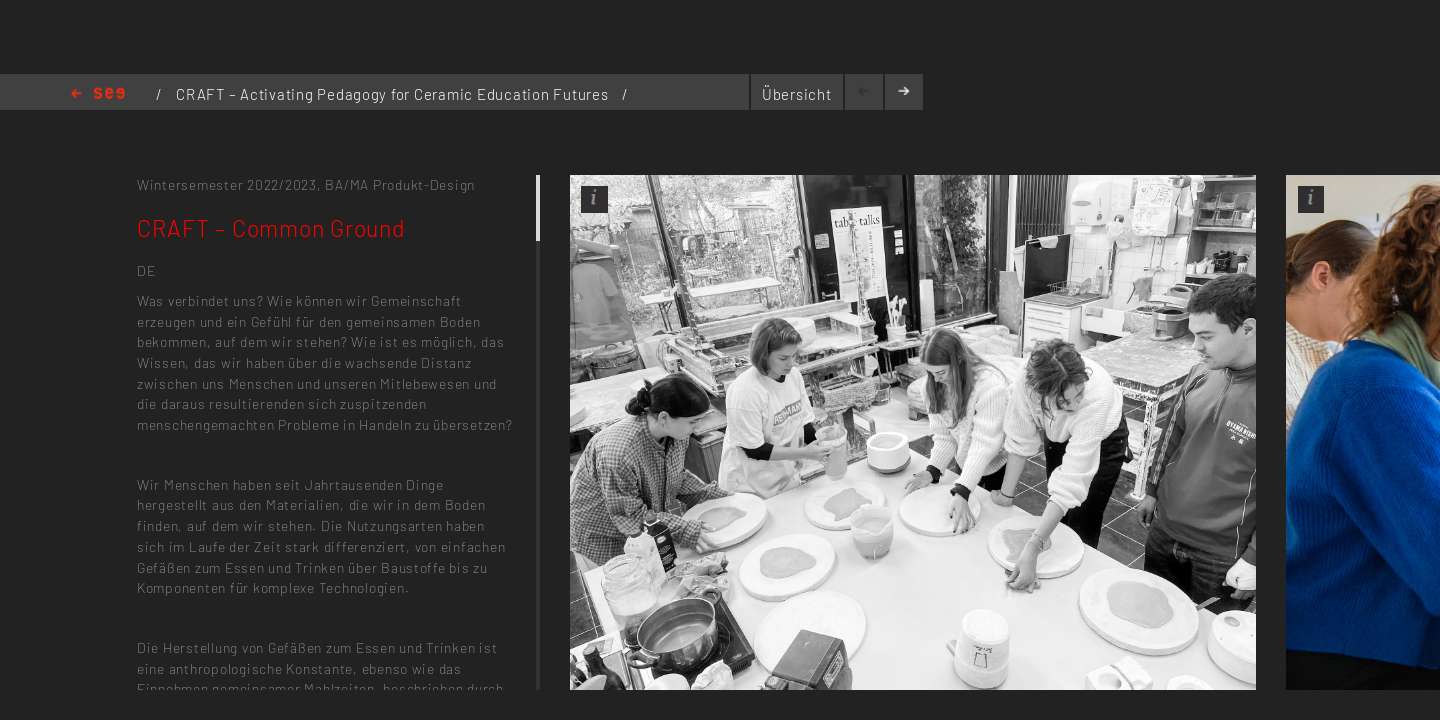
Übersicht (797, 94)
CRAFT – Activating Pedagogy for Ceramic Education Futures (394, 94)
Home (98, 94)
